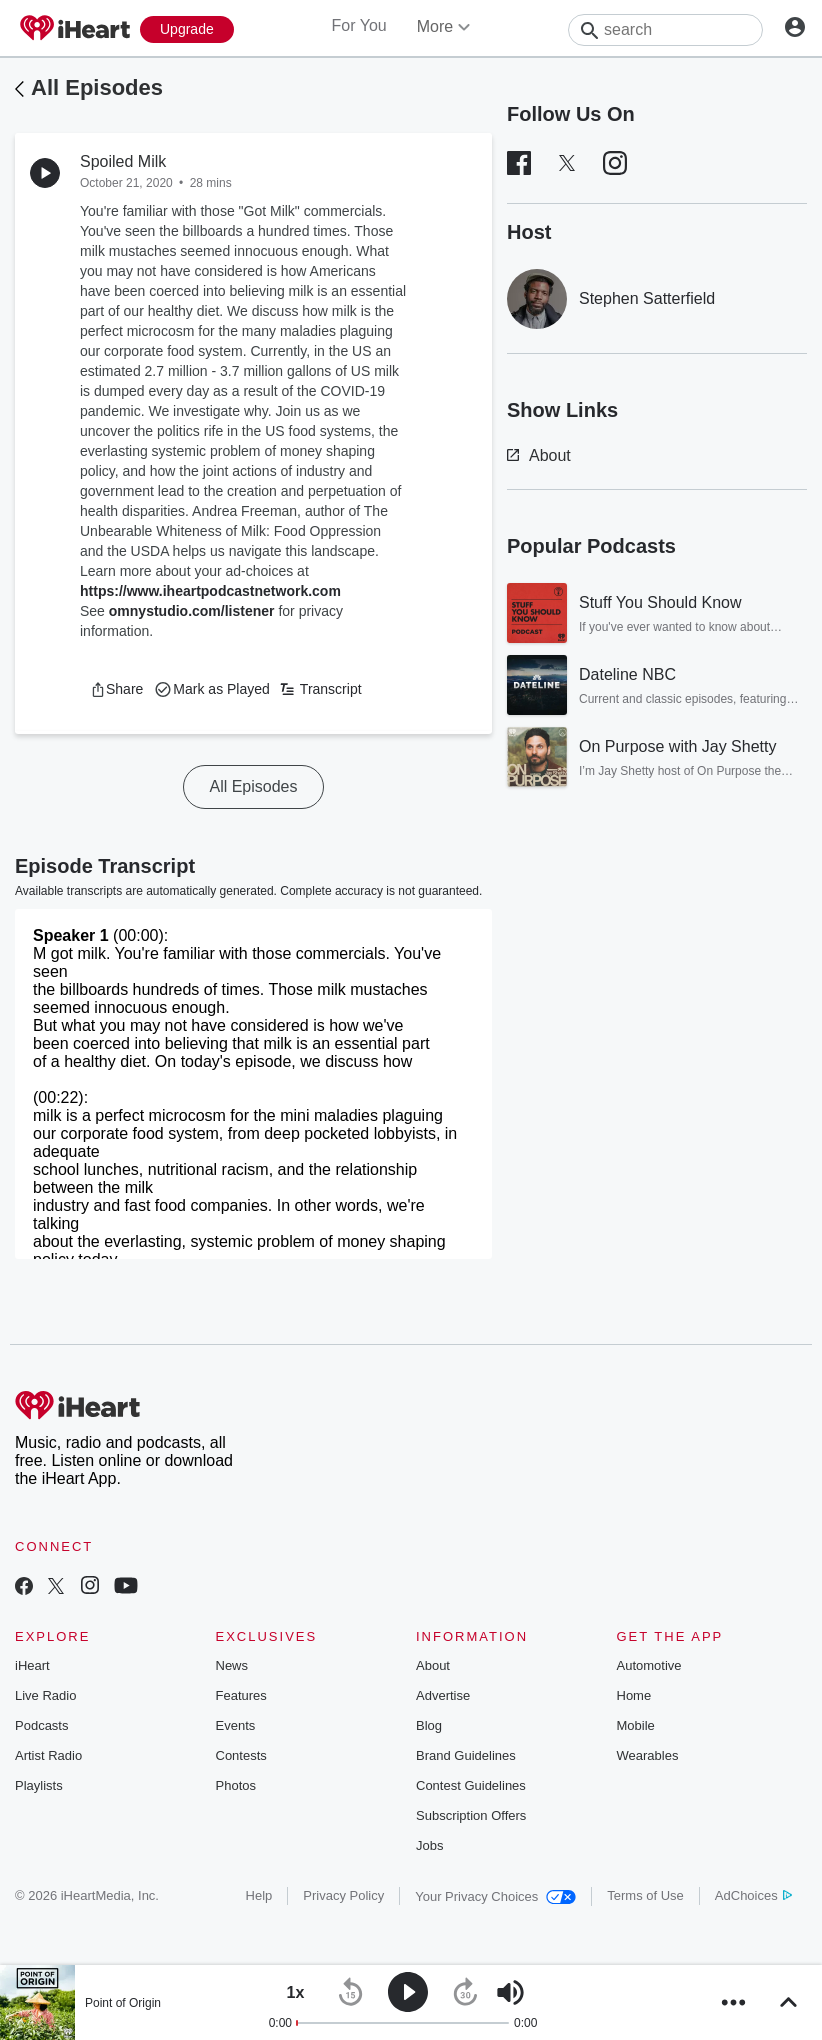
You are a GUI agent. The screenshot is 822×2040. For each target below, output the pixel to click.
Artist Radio (48, 1755)
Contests (241, 1755)
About (539, 455)
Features (241, 1695)
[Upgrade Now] (187, 29)
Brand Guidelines (466, 1755)
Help (259, 1895)
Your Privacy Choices (495, 1896)
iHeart (32, 1665)
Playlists (39, 1785)
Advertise (443, 1695)
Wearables (648, 1755)
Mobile (636, 1725)
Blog (429, 1725)
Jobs (429, 1845)
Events (236, 1725)
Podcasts (41, 1725)
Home (634, 1695)
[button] (116, 689)
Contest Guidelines (471, 1785)
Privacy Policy (343, 1895)
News (232, 1665)
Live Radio (45, 1695)
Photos (236, 1785)
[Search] (665, 30)
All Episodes (97, 87)
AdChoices (753, 1895)
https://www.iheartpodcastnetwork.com (210, 591)
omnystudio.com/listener (192, 611)
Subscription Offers (471, 1815)
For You (359, 25)
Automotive (649, 1665)
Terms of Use (645, 1895)
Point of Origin (123, 2003)
